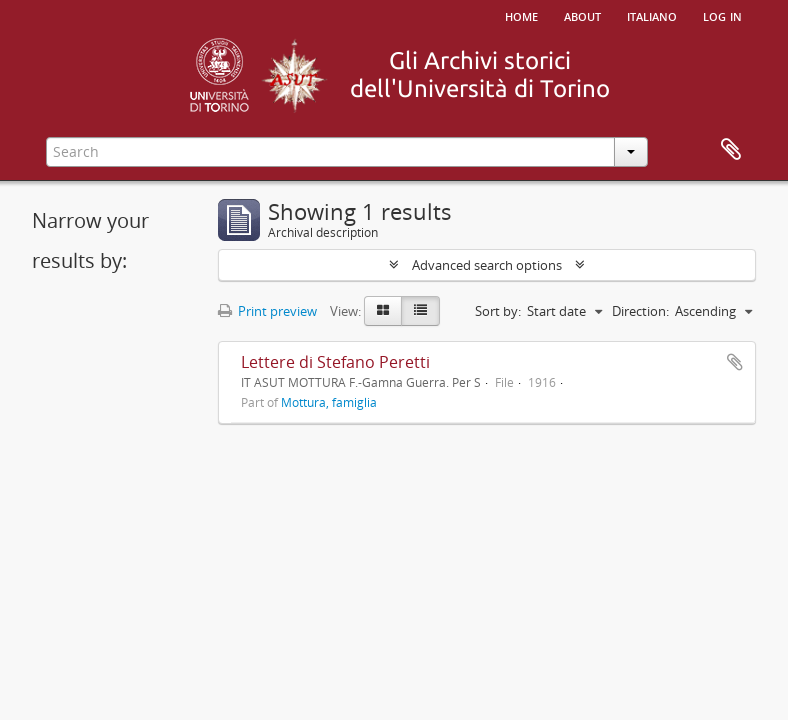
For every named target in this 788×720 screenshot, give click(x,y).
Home (521, 15)
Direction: (640, 311)
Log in (722, 15)
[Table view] (420, 311)
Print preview (267, 311)
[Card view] (383, 311)
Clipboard (731, 150)
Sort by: (498, 311)
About (582, 15)
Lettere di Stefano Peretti (335, 362)
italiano (652, 15)
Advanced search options (487, 265)
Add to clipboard (735, 362)
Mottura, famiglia (329, 402)
